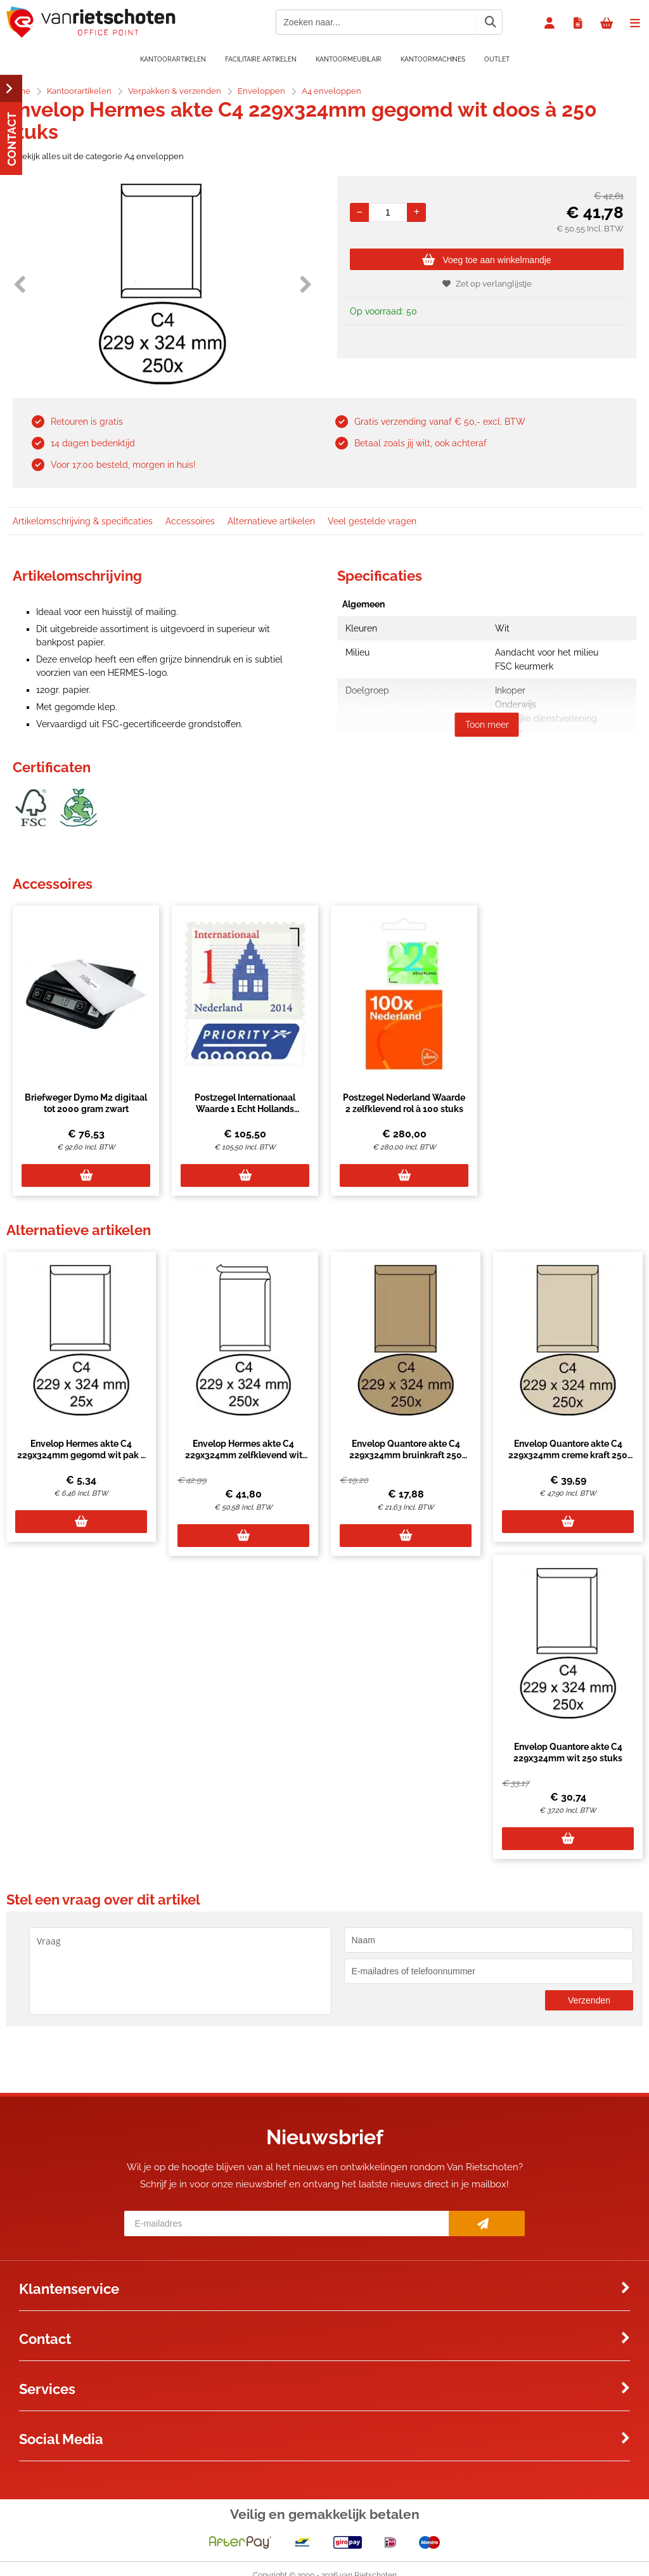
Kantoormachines (433, 59)
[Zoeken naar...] (490, 22)
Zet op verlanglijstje (487, 283)
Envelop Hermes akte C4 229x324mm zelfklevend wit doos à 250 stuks (243, 1455)
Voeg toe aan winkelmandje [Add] (486, 260)
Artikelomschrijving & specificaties (83, 521)
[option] (162, 284)
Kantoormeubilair (349, 59)
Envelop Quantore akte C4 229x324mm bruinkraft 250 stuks (405, 1455)
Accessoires (190, 521)
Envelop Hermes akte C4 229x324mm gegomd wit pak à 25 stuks (81, 1455)
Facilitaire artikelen (261, 59)
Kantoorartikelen (173, 59)
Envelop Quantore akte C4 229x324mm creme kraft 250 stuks (567, 1455)
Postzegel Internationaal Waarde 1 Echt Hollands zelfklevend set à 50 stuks (245, 1108)
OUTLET (497, 59)
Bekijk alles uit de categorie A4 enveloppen (95, 156)
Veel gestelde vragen (372, 521)
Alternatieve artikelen (271, 521)
